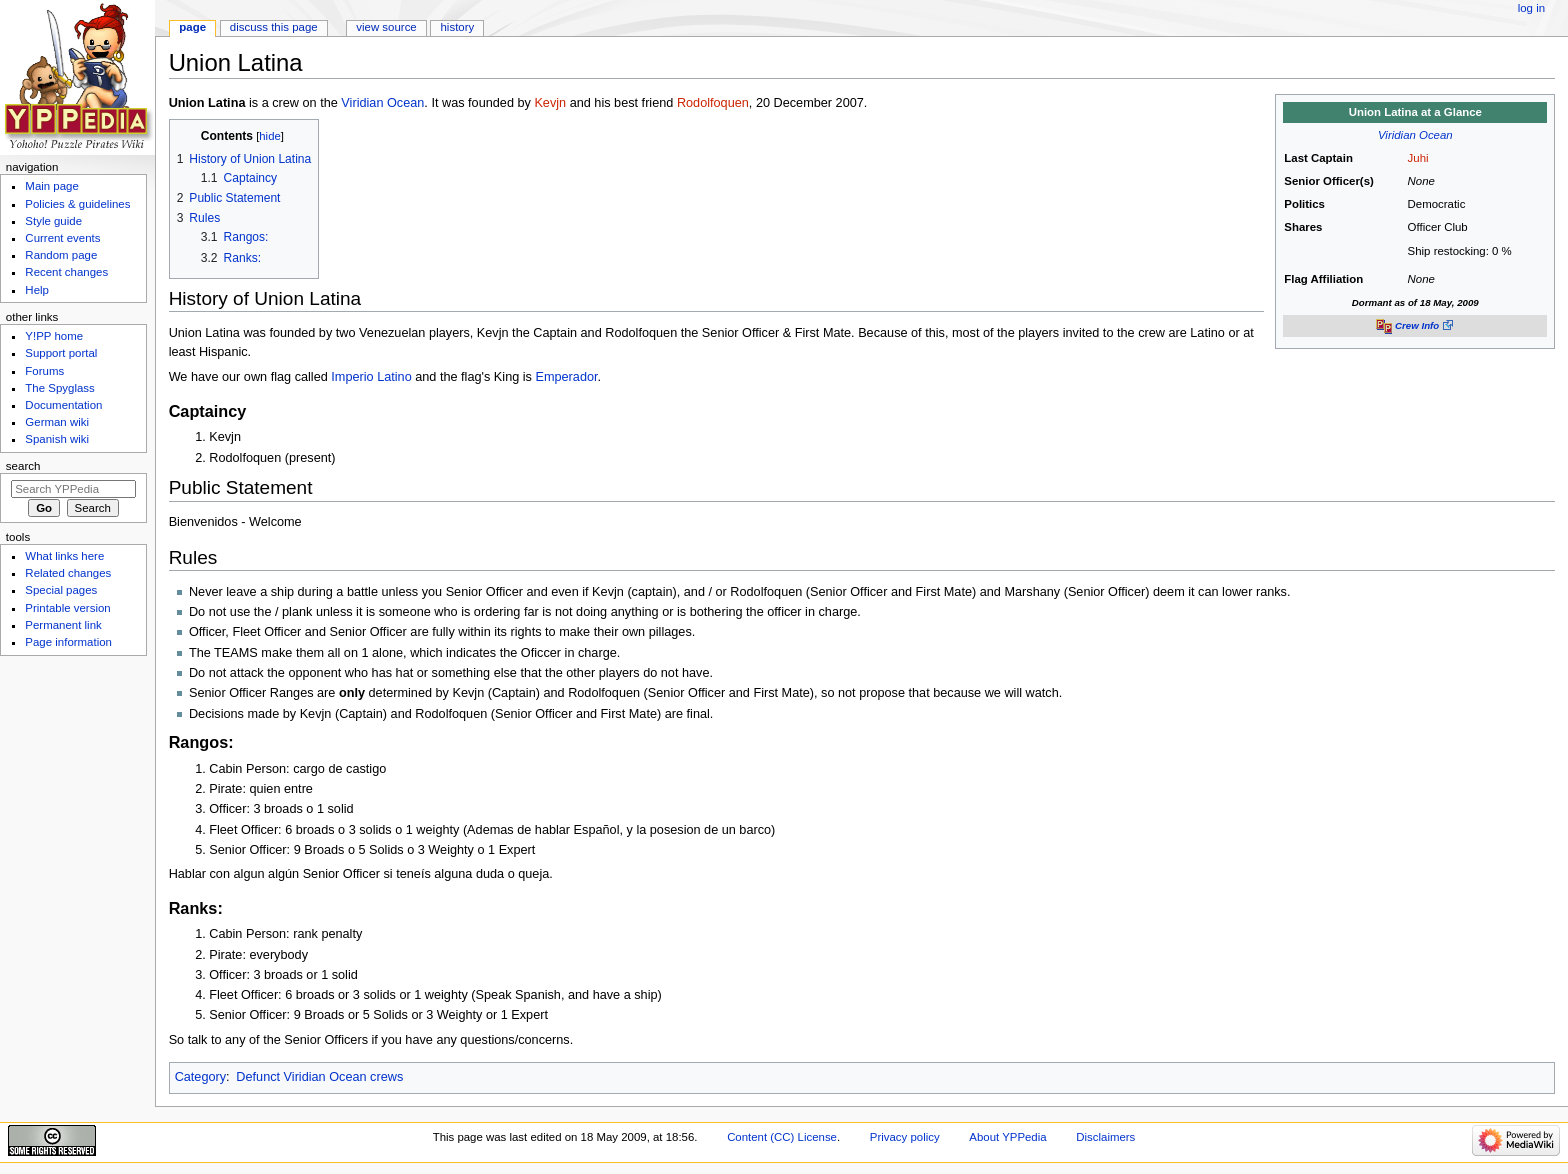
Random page (61, 255)
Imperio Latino (371, 377)
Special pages (61, 590)
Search (23, 466)
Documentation (63, 405)
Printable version (67, 608)
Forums (44, 371)
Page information (68, 642)
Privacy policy (905, 1137)
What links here (64, 556)
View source (386, 27)
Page (192, 27)
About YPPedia (1007, 1137)
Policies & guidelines (77, 204)
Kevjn (550, 103)
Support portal (61, 353)
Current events (62, 238)
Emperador (566, 377)
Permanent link (63, 625)
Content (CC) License (782, 1137)
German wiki (57, 422)
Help (37, 290)
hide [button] (269, 136)
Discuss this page (274, 27)
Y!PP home (54, 336)
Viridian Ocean (1415, 135)
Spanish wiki (57, 439)
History (458, 27)
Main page (52, 186)
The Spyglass (59, 388)
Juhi (1418, 158)
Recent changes (66, 272)
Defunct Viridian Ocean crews (319, 1077)
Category (200, 1077)
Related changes (68, 573)
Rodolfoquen (713, 103)
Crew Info (1417, 325)
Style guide (53, 221)
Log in (1531, 8)
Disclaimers (1105, 1137)
